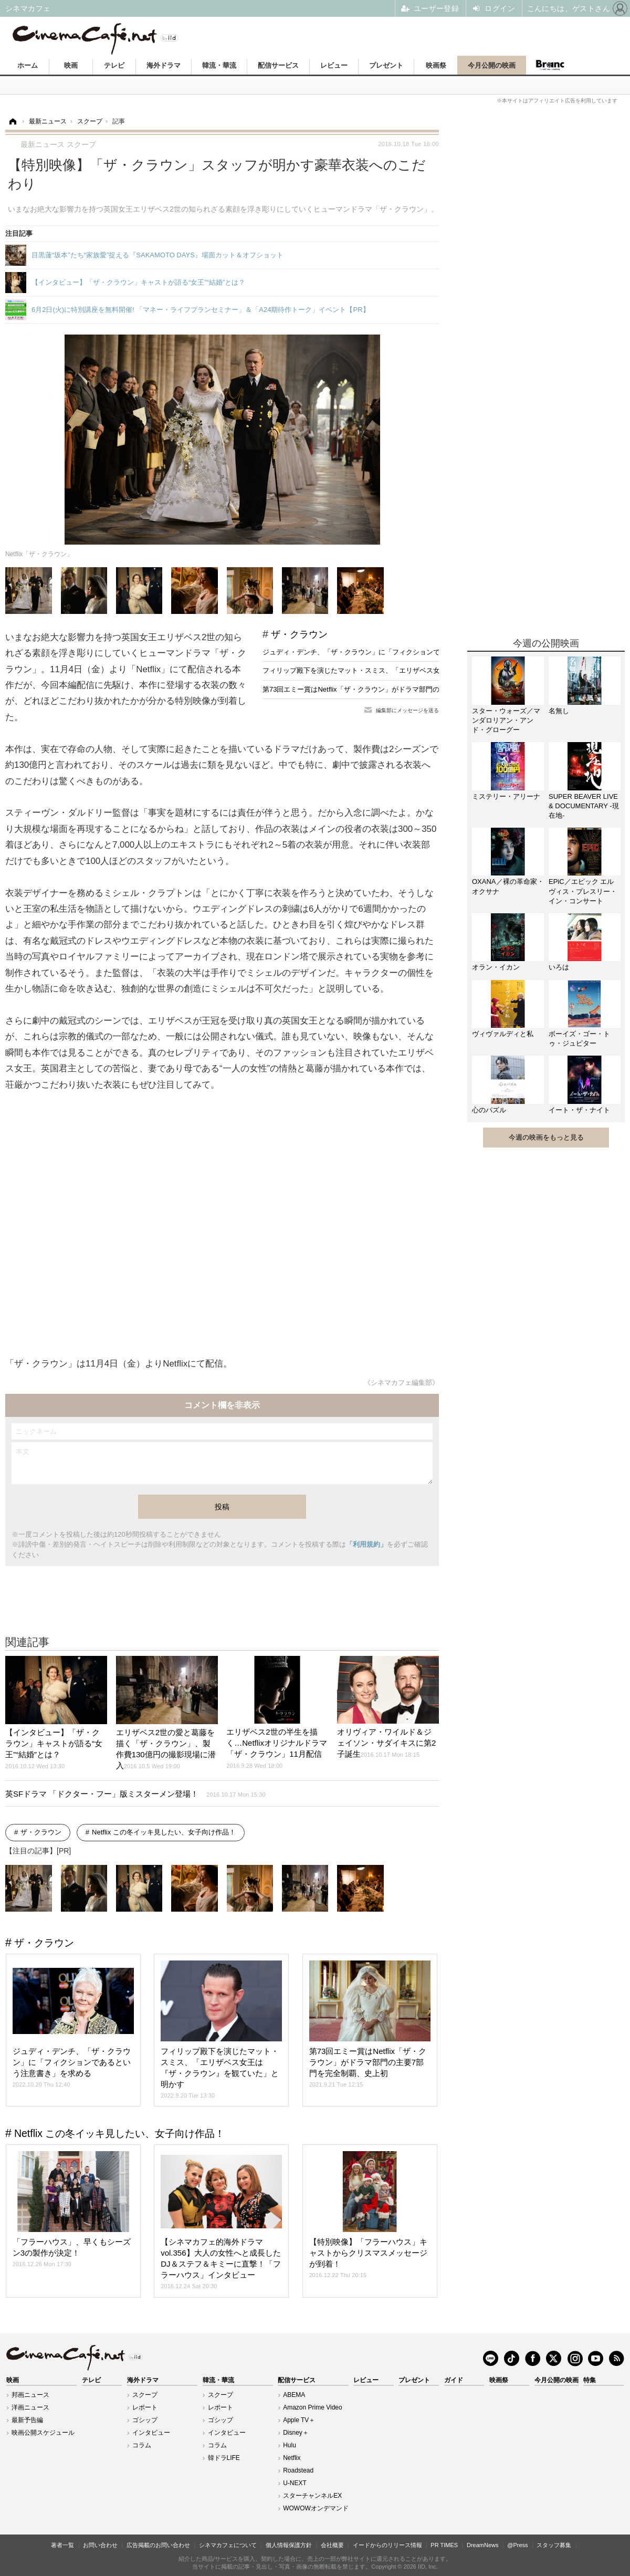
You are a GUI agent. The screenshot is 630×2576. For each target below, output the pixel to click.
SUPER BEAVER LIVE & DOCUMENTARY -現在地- (584, 805)
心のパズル (489, 1110)
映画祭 (436, 65)
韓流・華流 (219, 65)
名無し (559, 711)
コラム (141, 2445)
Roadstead (298, 2470)
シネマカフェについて (228, 2545)
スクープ (145, 2394)
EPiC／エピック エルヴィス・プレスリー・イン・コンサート (583, 891)
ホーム (27, 65)
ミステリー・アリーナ (506, 796)
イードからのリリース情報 (387, 2545)
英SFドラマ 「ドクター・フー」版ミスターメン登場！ (135, 1793)
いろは (559, 967)
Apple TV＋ (299, 2420)
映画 (71, 65)
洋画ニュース (30, 2407)
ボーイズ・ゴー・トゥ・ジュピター (579, 1038)
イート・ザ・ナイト (579, 1110)
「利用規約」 (366, 1544)
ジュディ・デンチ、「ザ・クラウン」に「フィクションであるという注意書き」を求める (399, 652)
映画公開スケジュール (43, 2432)
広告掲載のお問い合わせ (158, 2545)
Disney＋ (296, 2432)
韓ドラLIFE (224, 2458)
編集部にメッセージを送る (407, 710)
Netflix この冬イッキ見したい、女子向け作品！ (164, 1832)
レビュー (334, 65)
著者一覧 (62, 2545)
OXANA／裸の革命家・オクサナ (508, 886)
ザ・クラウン (299, 634)
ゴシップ (145, 2420)
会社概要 (332, 2545)
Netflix (291, 2458)
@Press (517, 2545)
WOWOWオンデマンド (316, 2508)
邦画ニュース (30, 2394)
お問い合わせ (100, 2545)
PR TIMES (444, 2545)
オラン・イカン (496, 967)
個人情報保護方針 (289, 2545)
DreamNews (483, 2545)
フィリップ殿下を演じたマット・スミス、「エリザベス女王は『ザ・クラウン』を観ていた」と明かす (419, 670)
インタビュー (151, 2432)
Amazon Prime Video (312, 2407)
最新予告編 (27, 2420)
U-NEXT (295, 2483)
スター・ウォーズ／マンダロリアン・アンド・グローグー (506, 720)
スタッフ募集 (554, 2545)
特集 (589, 2380)
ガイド (453, 2380)
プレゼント (386, 65)
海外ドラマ (163, 65)
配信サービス (278, 65)
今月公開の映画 (492, 65)
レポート (145, 2407)
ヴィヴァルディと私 (502, 1034)
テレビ (114, 65)
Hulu (289, 2445)
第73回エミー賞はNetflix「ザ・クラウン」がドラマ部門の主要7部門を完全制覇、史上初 (397, 689)
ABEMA (294, 2394)
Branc (549, 65)
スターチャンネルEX (312, 2495)
